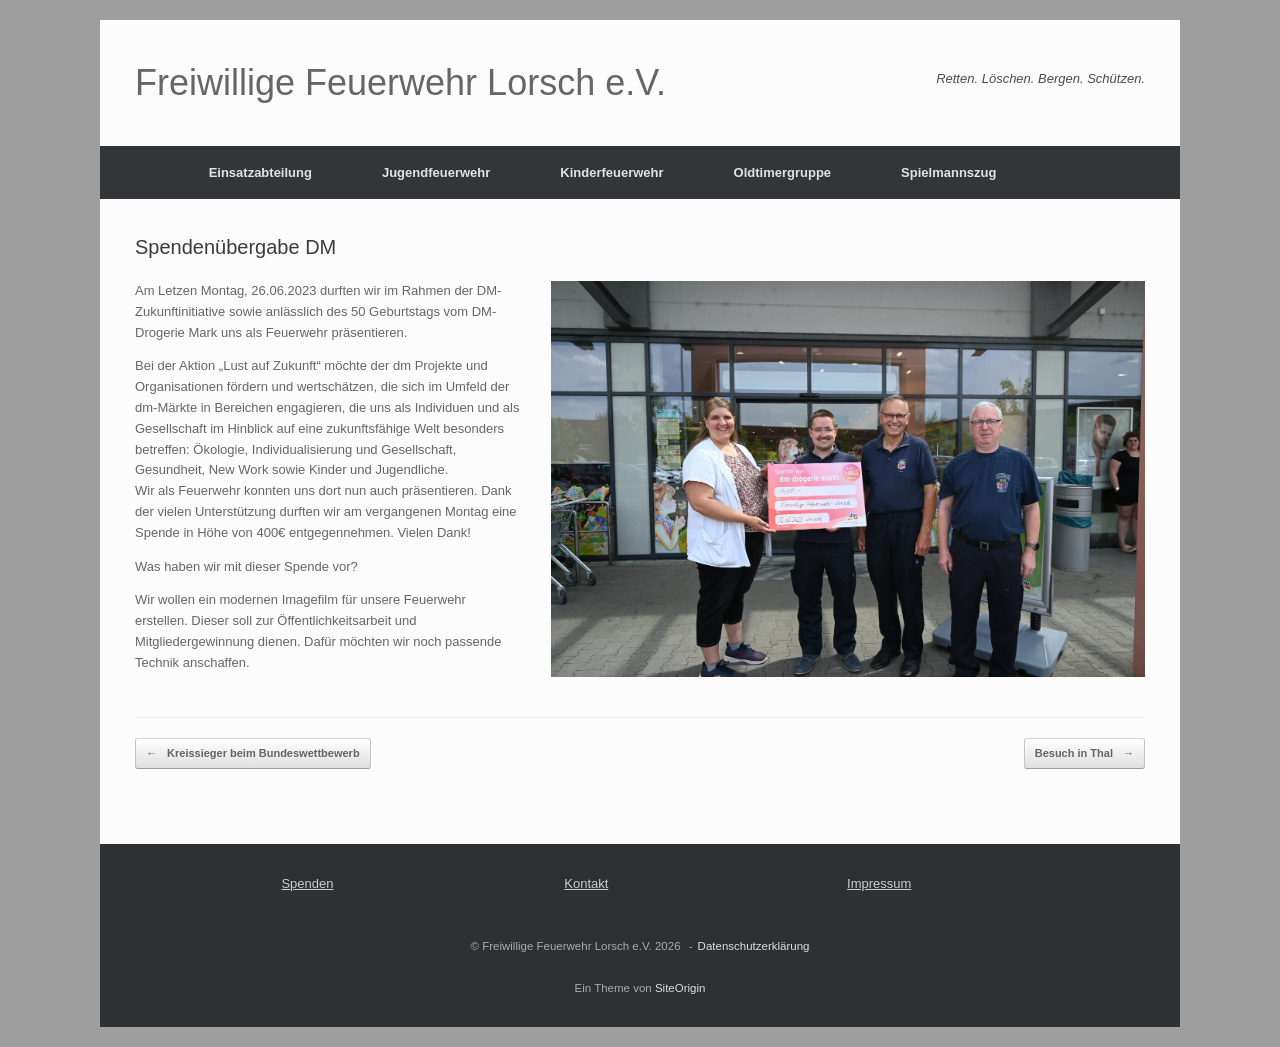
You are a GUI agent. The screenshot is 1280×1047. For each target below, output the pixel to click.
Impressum (879, 883)
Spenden (307, 883)
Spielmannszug (948, 172)
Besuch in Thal (1084, 753)
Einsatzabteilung (260, 172)
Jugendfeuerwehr (436, 172)
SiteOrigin (680, 988)
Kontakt (586, 883)
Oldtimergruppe (783, 172)
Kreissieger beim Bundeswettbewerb (253, 753)
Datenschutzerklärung (754, 946)
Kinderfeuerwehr (611, 172)
